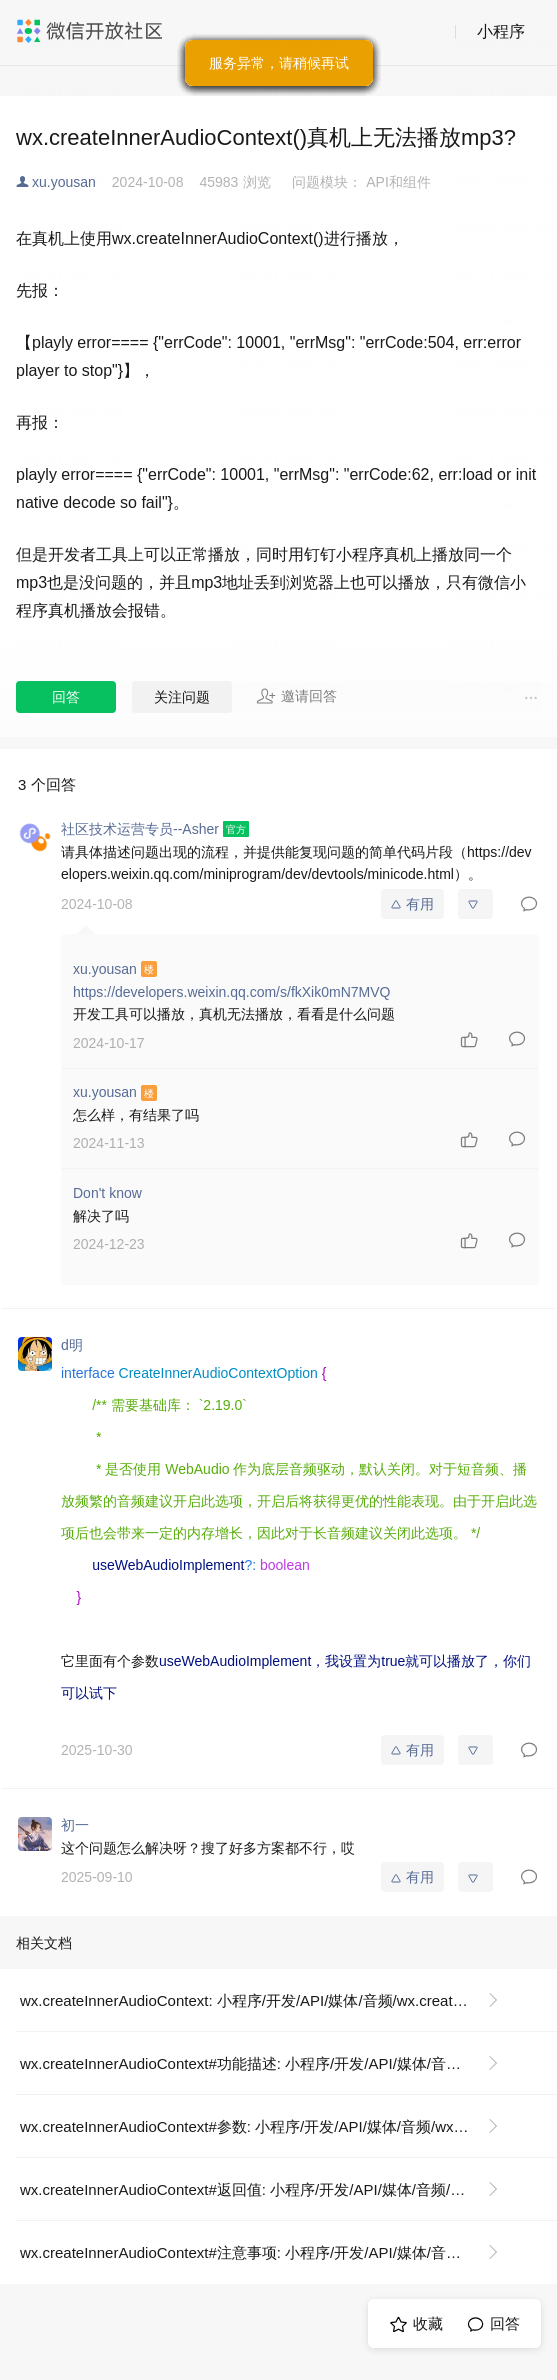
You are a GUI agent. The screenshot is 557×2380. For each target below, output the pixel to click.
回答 (66, 697)
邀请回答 (296, 696)
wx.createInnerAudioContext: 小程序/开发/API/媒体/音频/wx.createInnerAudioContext (267, 2000)
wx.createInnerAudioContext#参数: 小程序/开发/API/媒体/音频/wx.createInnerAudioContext (267, 2126)
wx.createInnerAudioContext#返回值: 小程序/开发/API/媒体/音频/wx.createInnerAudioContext (267, 2189)
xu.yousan (64, 182)
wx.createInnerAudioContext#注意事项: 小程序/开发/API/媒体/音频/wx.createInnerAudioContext (267, 2252)
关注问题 (182, 697)
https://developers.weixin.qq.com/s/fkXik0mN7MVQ (231, 992)
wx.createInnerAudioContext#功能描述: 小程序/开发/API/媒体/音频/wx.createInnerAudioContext (267, 2063)
